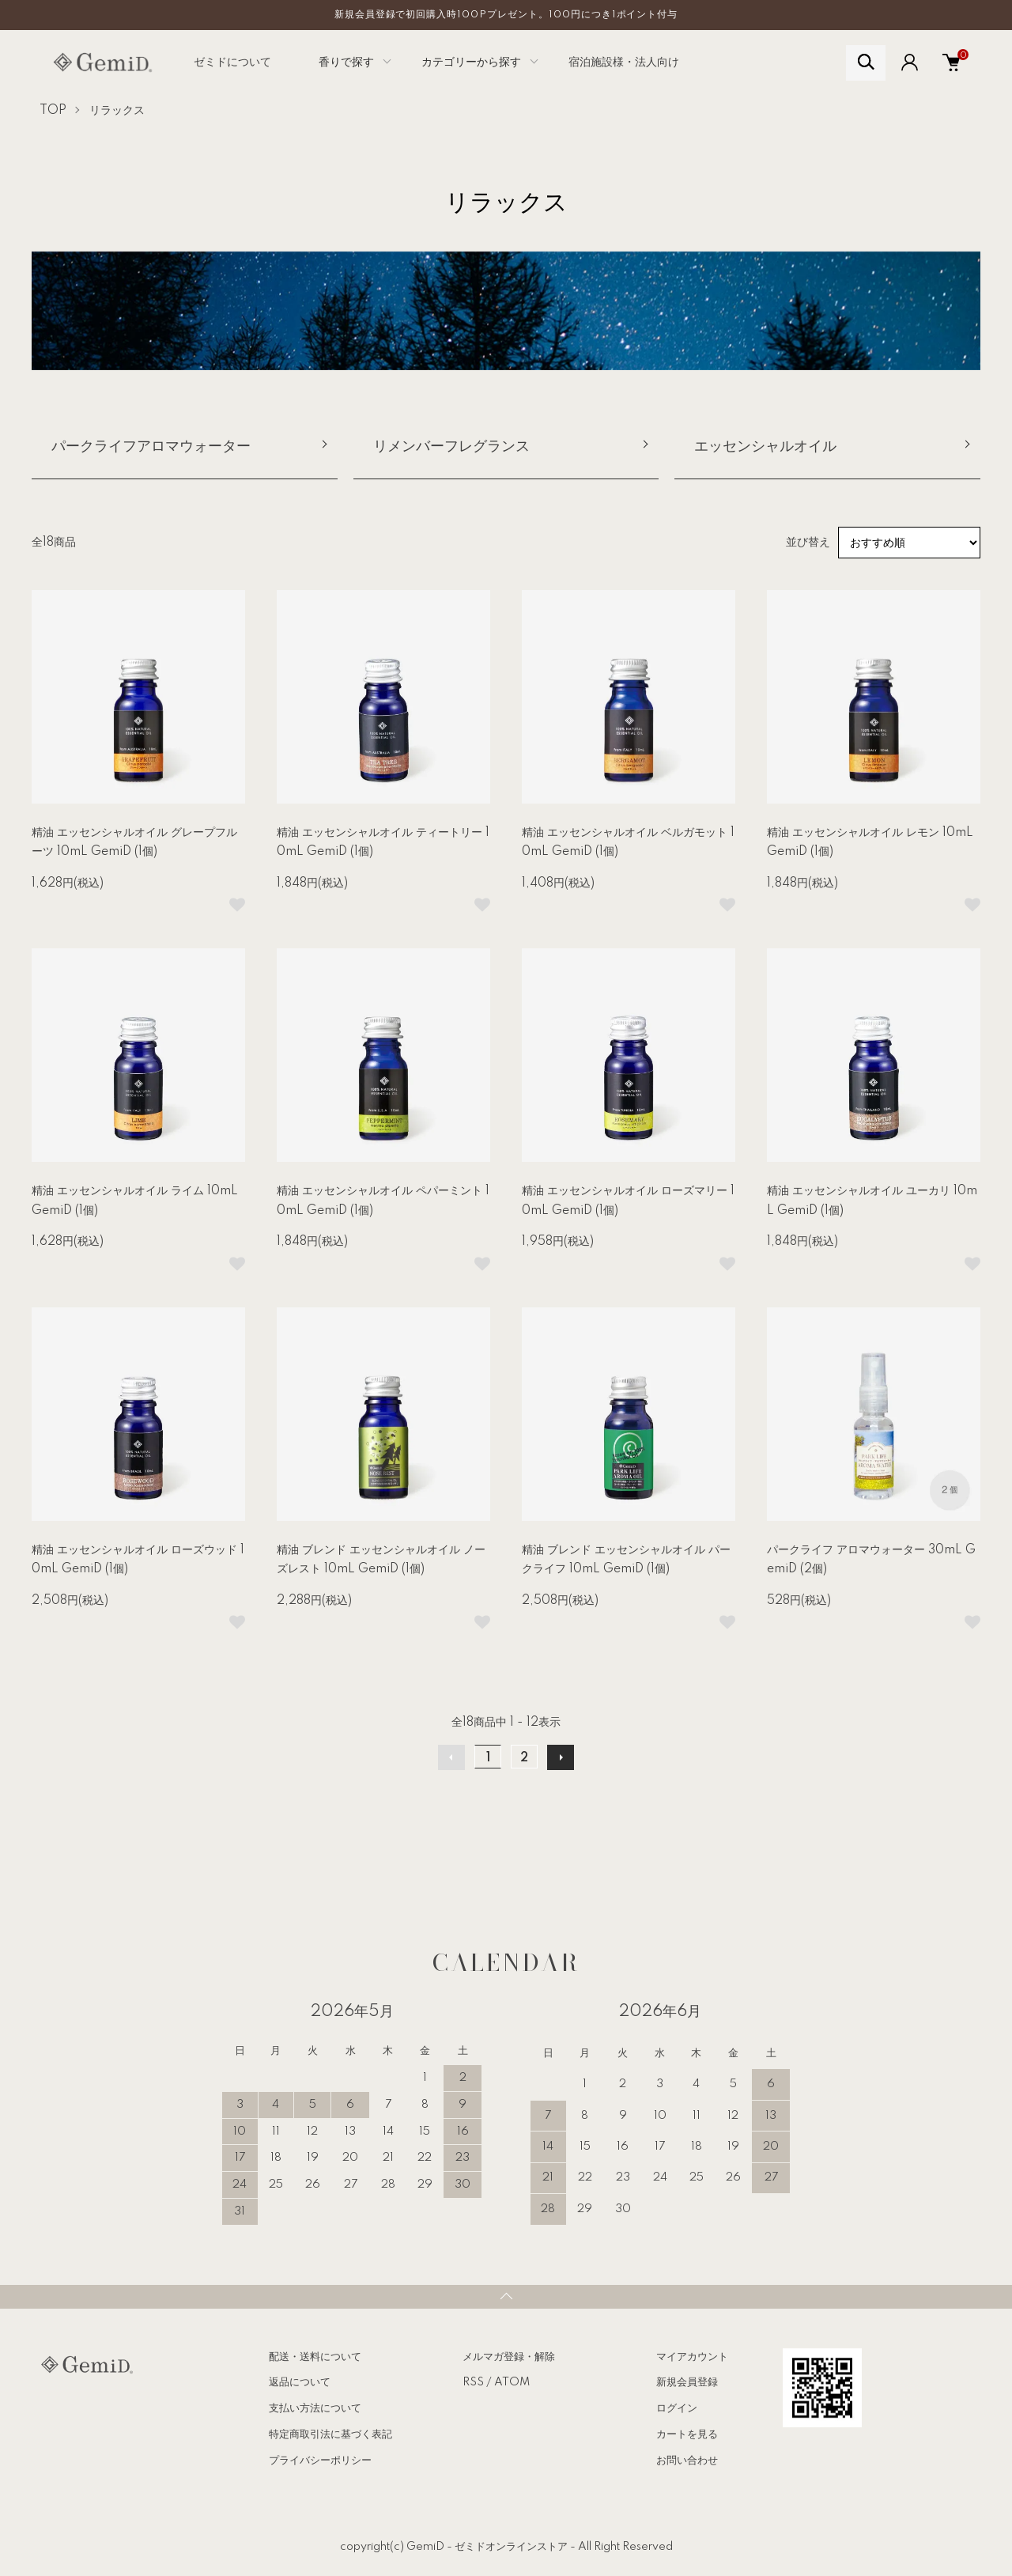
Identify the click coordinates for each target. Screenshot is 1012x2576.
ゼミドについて (232, 62)
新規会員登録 (687, 2382)
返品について (299, 2382)
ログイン (676, 2408)
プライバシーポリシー (320, 2460)
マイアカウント (692, 2356)
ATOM (512, 2382)
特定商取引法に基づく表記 (330, 2434)
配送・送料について (315, 2356)
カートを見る (687, 2434)
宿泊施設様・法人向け (623, 62)
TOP (53, 110)
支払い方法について (315, 2408)
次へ (560, 1757)
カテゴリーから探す (471, 62)
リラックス (117, 110)
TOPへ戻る (506, 2297)
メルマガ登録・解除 (509, 2356)
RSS (473, 2382)
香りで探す (346, 62)
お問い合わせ (687, 2460)
